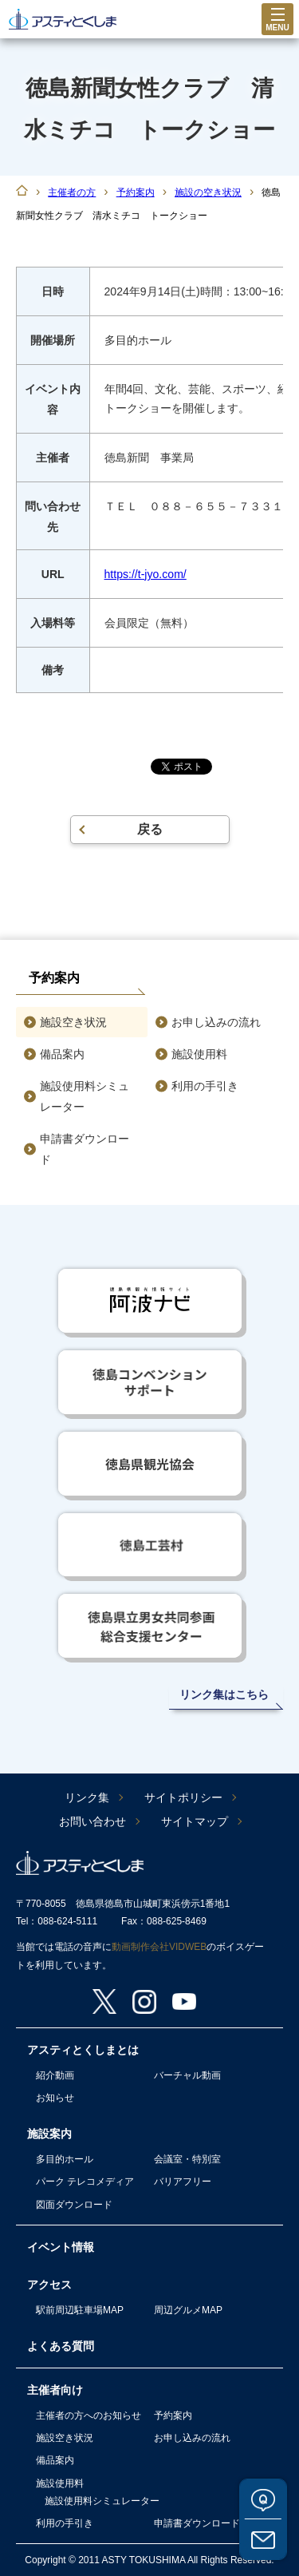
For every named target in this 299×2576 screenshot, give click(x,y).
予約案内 (135, 192)
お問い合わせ (263, 2539)
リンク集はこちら (224, 1694)
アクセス (49, 2284)
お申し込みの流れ (216, 1022)
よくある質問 (263, 2499)
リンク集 (87, 1797)
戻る (150, 829)
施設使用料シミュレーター (84, 1096)
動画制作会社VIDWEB (159, 1946)
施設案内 (49, 2133)
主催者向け (55, 2390)
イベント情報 (60, 2247)
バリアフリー (182, 2181)
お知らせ (55, 2097)
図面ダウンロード (74, 2204)
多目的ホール (64, 2159)
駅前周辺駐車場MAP (80, 2310)
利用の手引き (204, 1086)
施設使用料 (199, 1054)
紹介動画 (55, 2075)
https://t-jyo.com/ (145, 574)
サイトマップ (194, 1821)
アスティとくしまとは (83, 2049)
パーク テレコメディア (85, 2181)
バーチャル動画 (187, 2075)
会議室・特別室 (187, 2159)
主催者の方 (72, 192)
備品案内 (62, 1054)
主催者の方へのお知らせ (88, 2415)
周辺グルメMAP (188, 2310)
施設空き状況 (73, 1022)
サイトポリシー (183, 1797)
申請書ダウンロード (84, 1149)
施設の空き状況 (208, 192)
